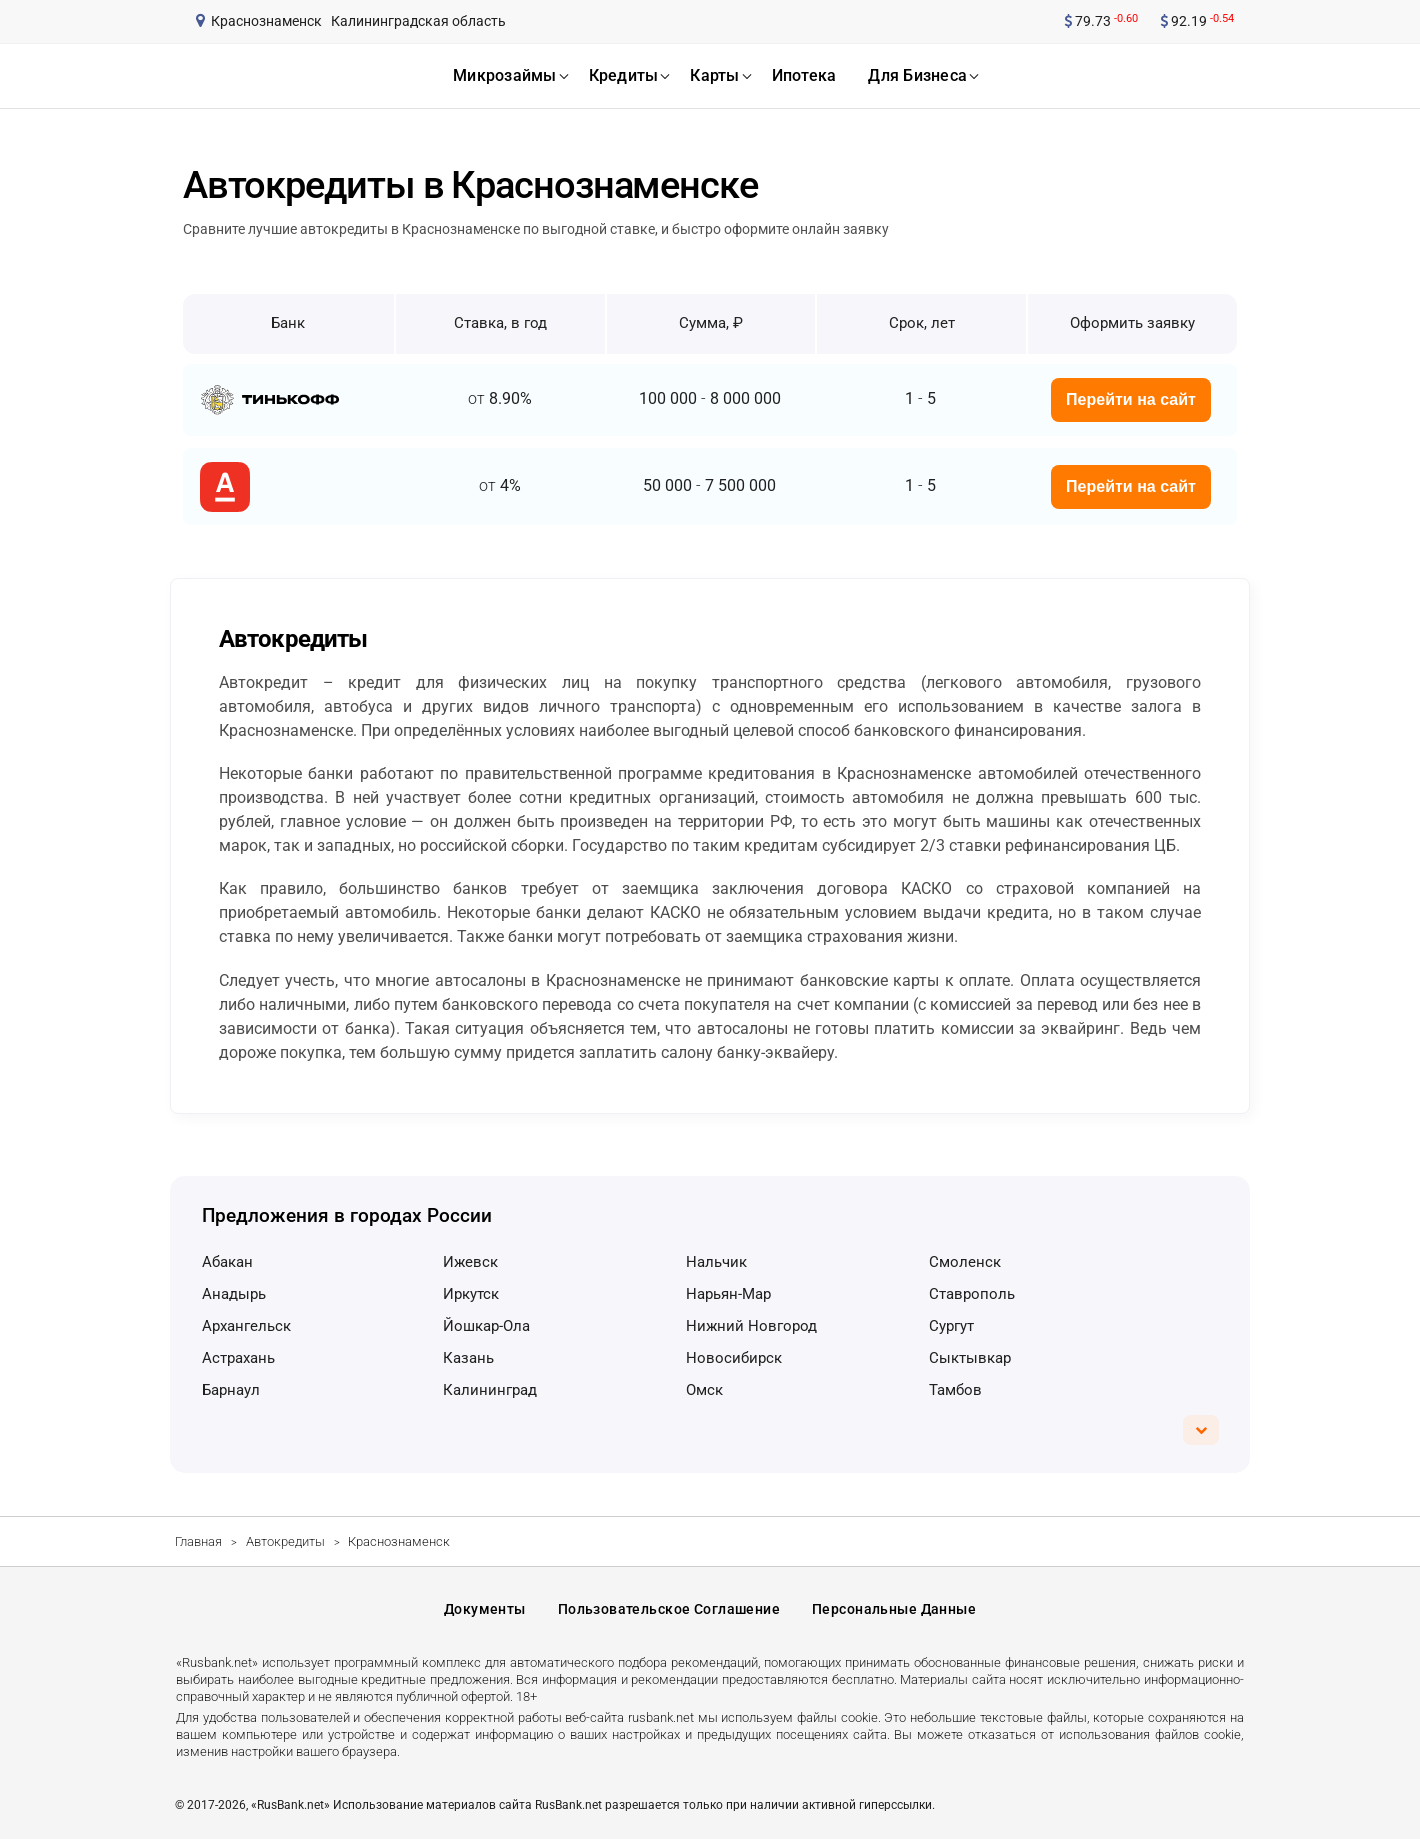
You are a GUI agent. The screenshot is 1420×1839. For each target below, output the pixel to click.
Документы (485, 1609)
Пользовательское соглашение (669, 1609)
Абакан (227, 1262)
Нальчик (716, 1262)
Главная (198, 1541)
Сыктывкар (970, 1358)
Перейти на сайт (1131, 399)
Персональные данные (894, 1609)
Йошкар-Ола (486, 1326)
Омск (704, 1390)
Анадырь (234, 1294)
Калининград (490, 1390)
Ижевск (470, 1262)
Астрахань (238, 1358)
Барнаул (231, 1390)
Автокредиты (285, 1541)
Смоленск (965, 1262)
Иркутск (471, 1294)
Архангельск (246, 1326)
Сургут (951, 1326)
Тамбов (955, 1390)
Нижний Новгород (751, 1326)
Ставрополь (972, 1294)
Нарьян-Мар (728, 1294)
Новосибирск (734, 1358)
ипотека (804, 75)
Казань (468, 1358)
